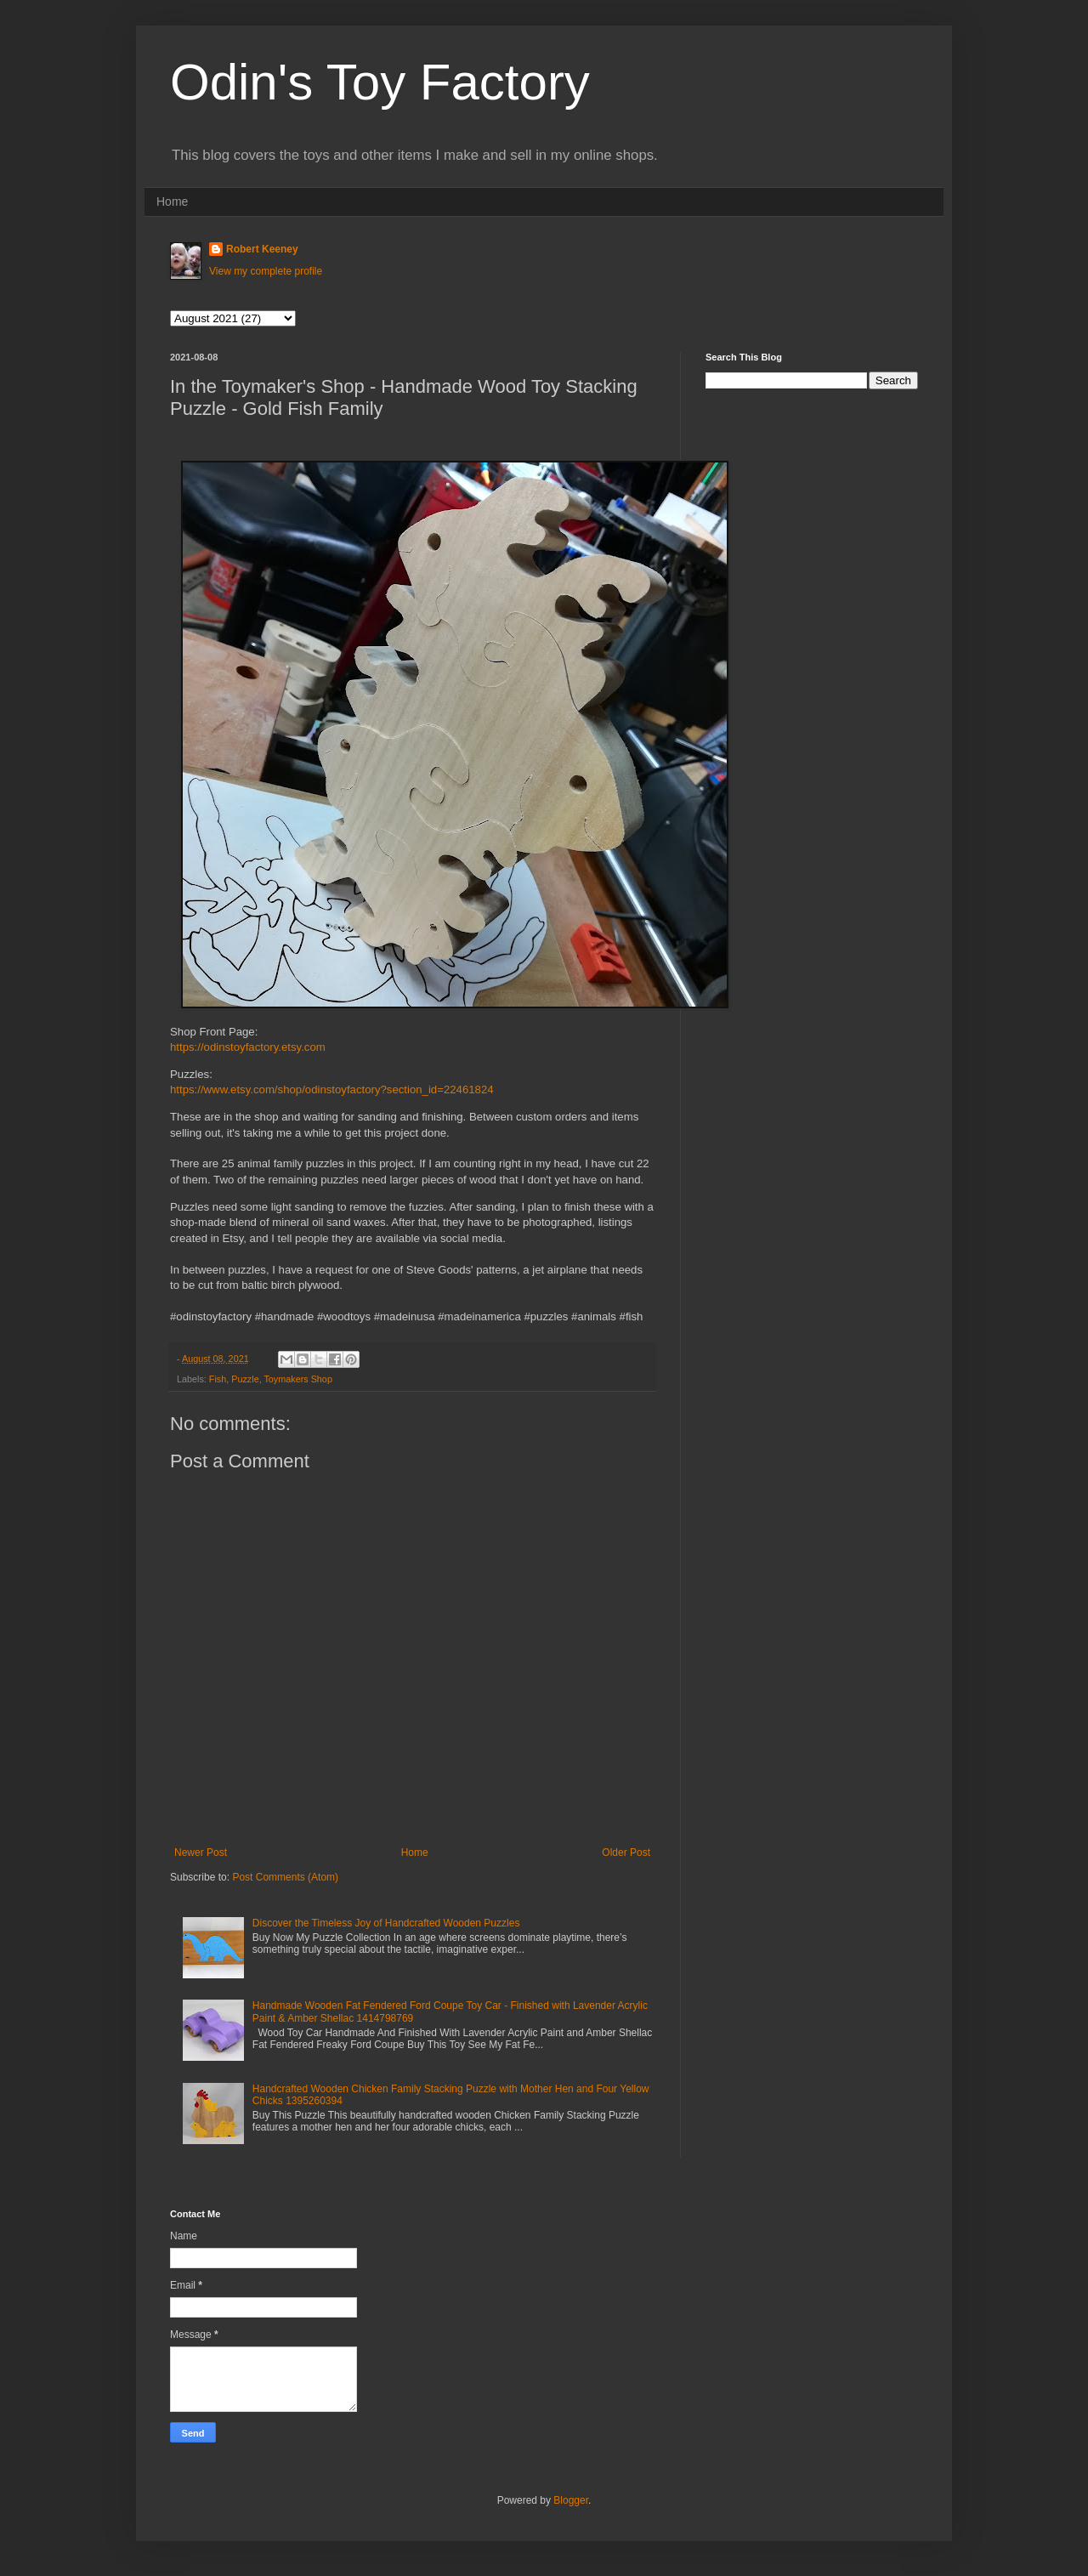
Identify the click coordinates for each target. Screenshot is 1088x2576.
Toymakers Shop (298, 1379)
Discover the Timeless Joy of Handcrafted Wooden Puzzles (386, 1923)
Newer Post (200, 1852)
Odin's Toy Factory (380, 82)
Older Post (626, 1852)
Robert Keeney (262, 249)
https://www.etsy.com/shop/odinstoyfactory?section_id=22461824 (332, 1089)
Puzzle (244, 1379)
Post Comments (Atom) (285, 1877)
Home (172, 201)
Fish (217, 1379)
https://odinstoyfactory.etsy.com (248, 1047)
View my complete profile (265, 271)
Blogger (570, 2500)
